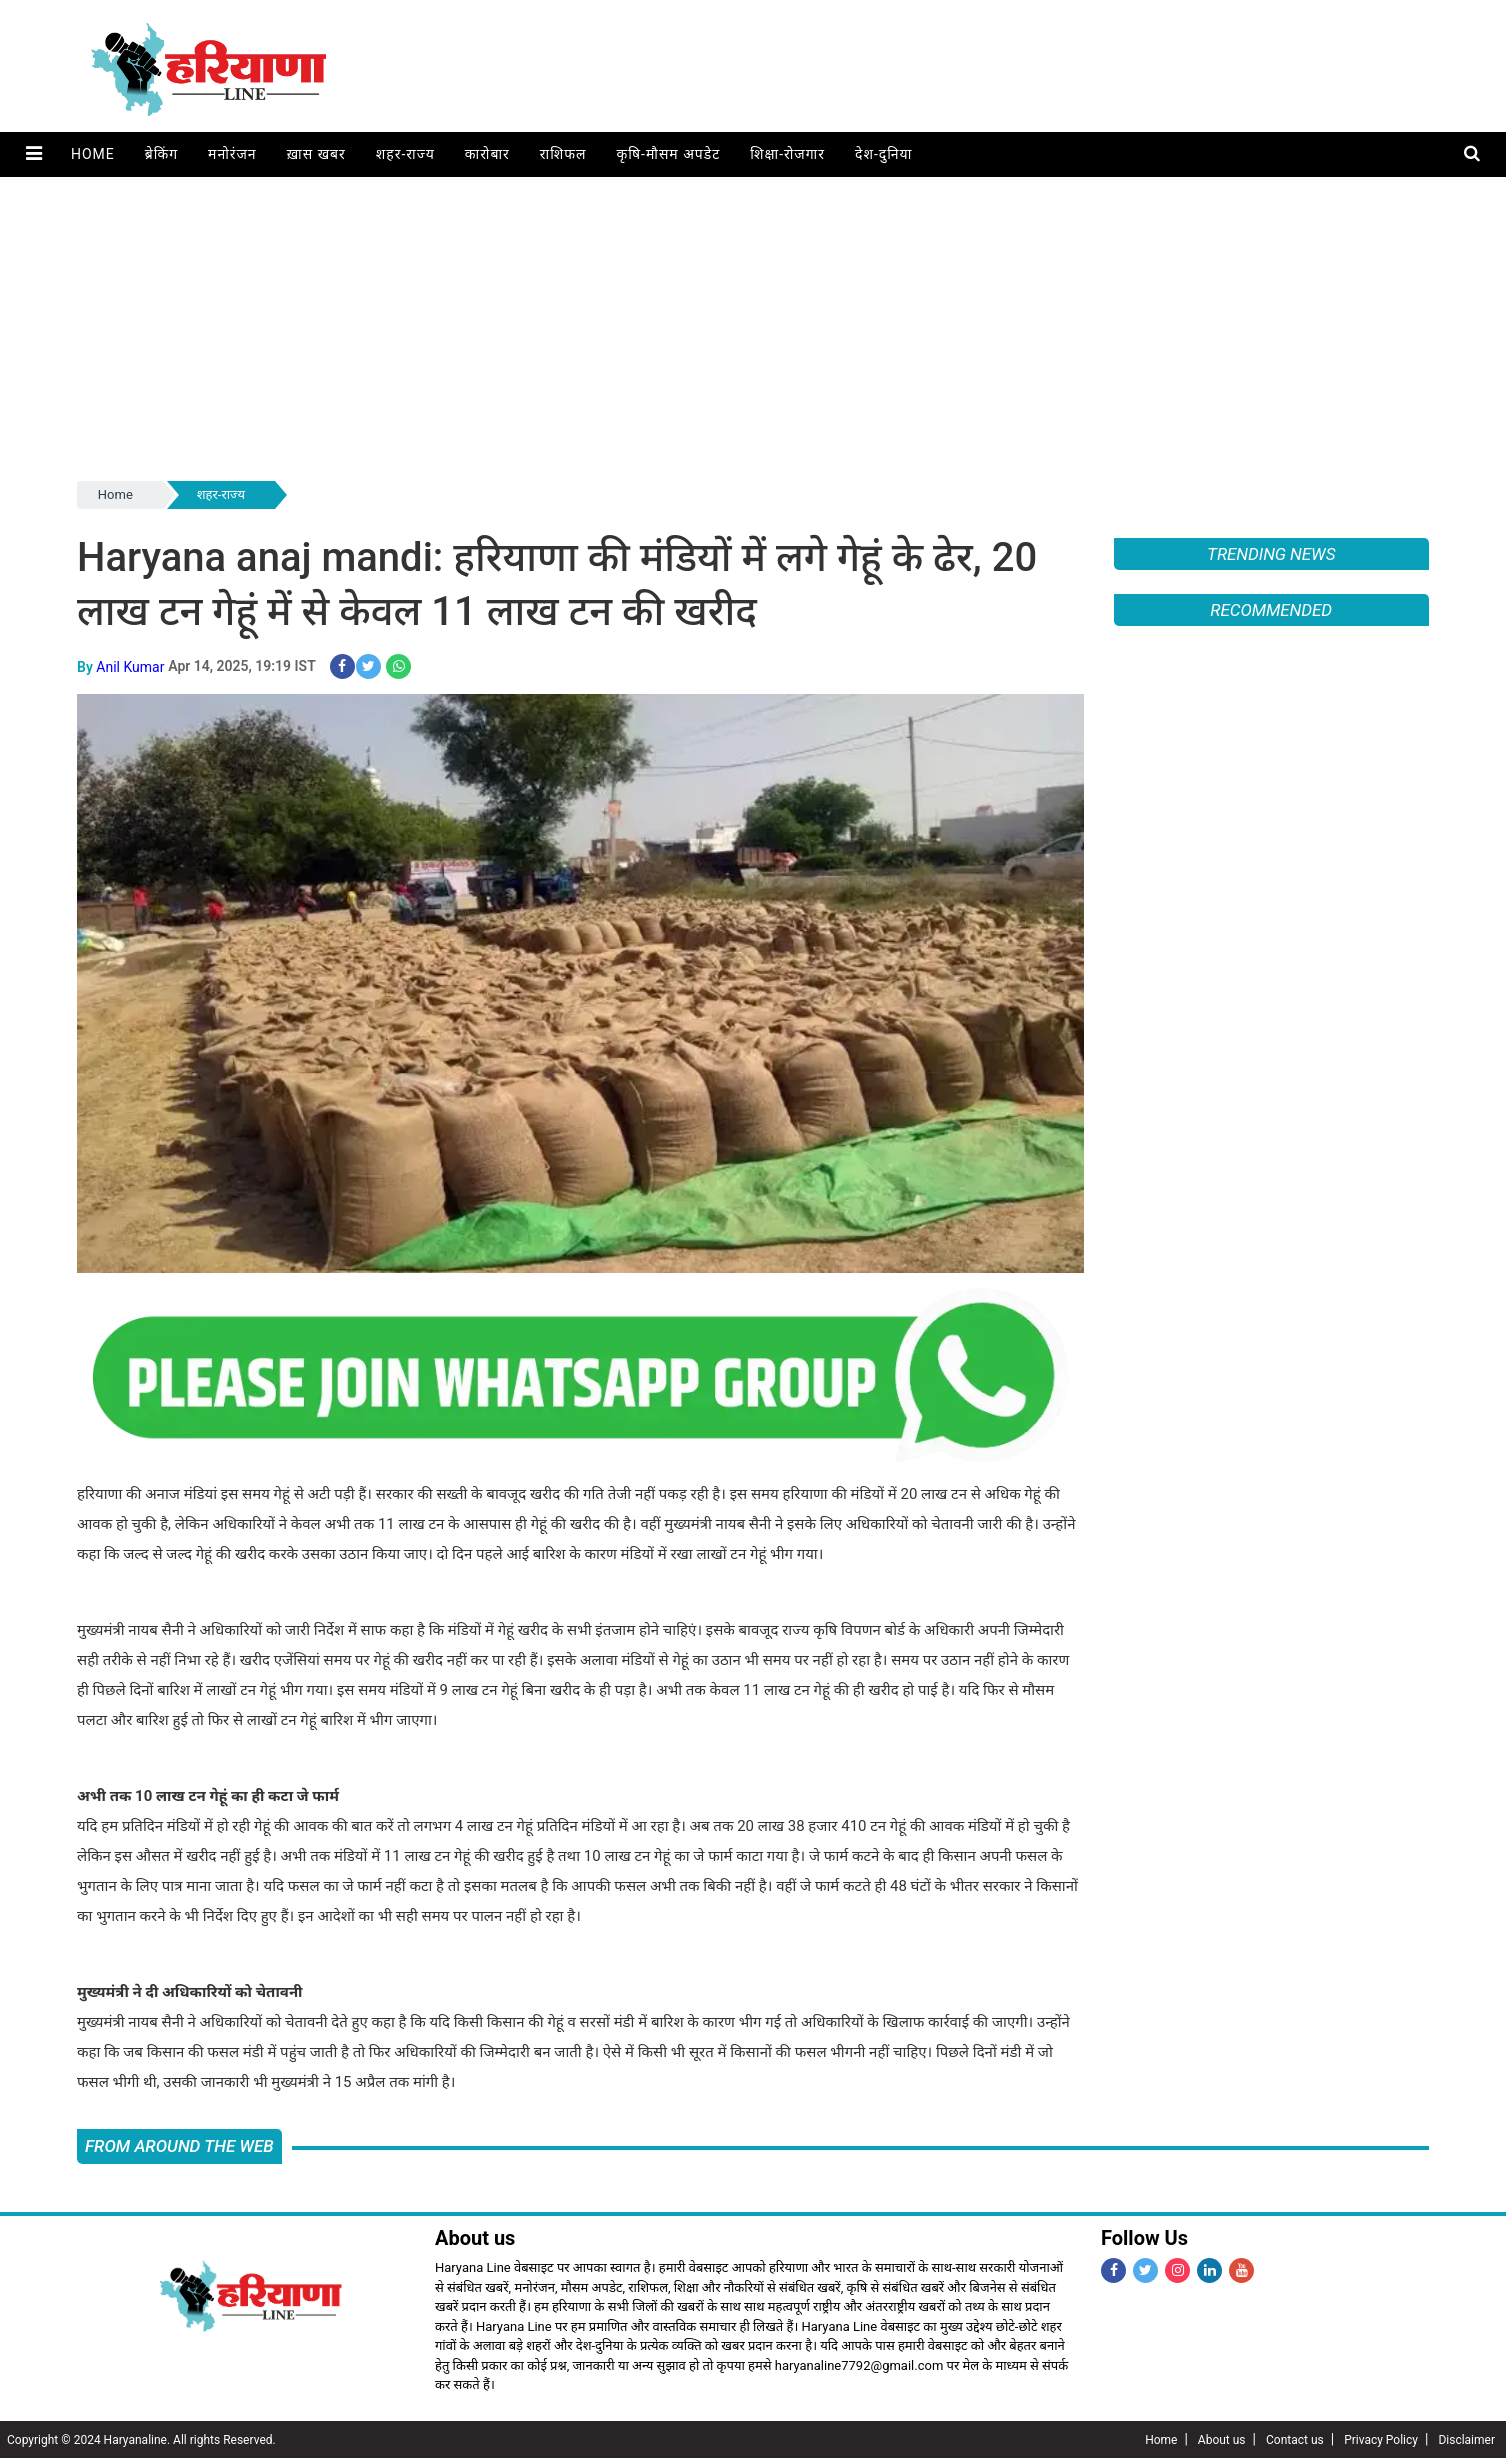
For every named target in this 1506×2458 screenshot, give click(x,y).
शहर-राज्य (404, 154)
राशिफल (562, 154)
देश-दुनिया (882, 154)
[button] (33, 154)
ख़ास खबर (315, 154)
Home (92, 154)
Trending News (1271, 554)
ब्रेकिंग (160, 154)
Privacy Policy (1381, 2439)
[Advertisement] (753, 327)
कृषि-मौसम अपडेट (668, 154)
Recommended (1271, 610)
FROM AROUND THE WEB (179, 2145)
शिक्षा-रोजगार (786, 154)
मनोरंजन (231, 154)
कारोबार (486, 154)
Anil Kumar (130, 666)
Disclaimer (1466, 2439)
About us (1222, 2439)
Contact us (1295, 2439)
